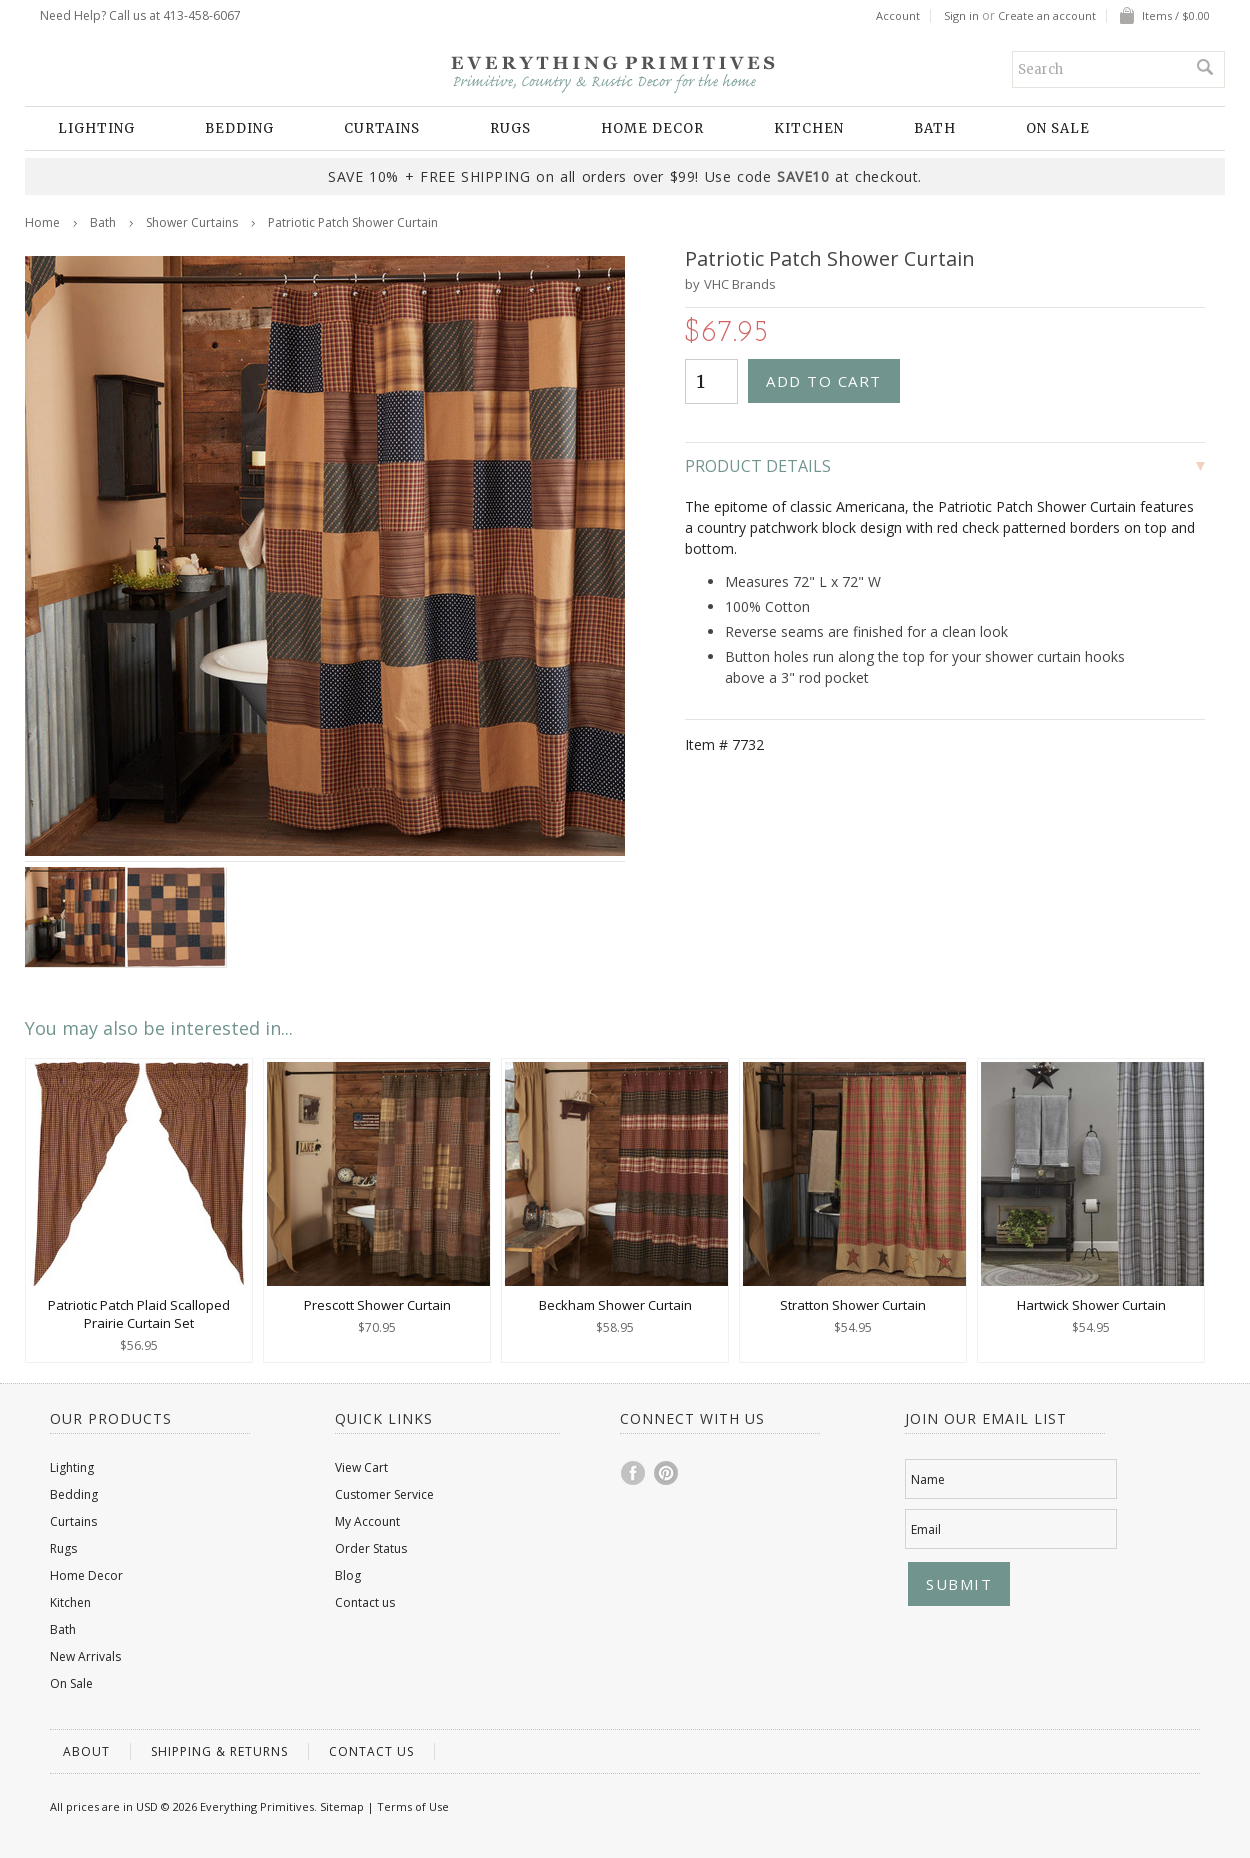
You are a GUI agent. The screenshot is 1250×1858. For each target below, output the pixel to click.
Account (898, 16)
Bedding (239, 128)
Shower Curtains (192, 222)
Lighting (96, 128)
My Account (367, 1521)
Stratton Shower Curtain (853, 1305)
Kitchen (809, 128)
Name (928, 1479)
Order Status (371, 1548)
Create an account (1047, 16)
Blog (348, 1575)
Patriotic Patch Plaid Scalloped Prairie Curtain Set (139, 1314)
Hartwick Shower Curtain (1091, 1305)
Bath (935, 128)
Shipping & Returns (219, 1751)
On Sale (1058, 128)
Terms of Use (413, 1806)
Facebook (634, 1473)
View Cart (361, 1467)
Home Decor (652, 128)
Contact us (365, 1602)
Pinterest (667, 1473)
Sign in (961, 16)
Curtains (382, 128)
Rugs (510, 128)
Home (42, 222)
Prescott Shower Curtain (377, 1305)
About (86, 1751)
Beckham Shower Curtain (615, 1305)
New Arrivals (85, 1656)
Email (926, 1529)
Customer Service (384, 1494)
